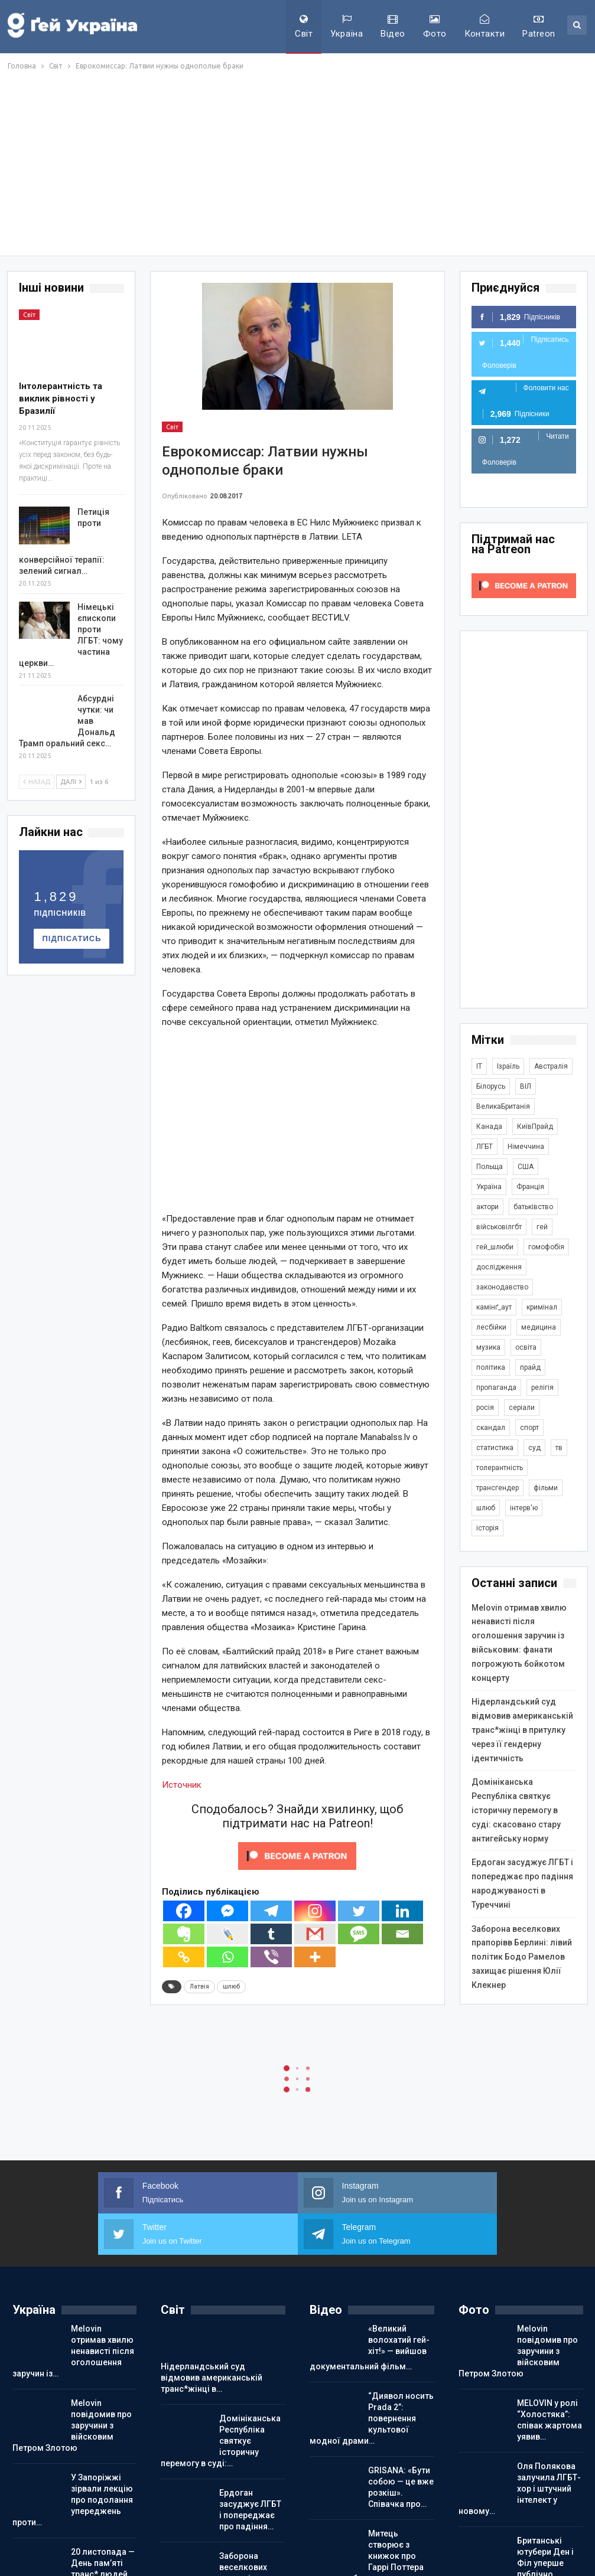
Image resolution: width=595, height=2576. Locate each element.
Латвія (199, 1986)
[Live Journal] (227, 1934)
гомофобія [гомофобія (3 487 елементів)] (546, 1247)
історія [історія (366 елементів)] (487, 1528)
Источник (181, 1785)
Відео (393, 26)
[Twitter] (358, 1911)
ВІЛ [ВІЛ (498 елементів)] (525, 1086)
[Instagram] (315, 1911)
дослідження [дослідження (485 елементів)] (499, 1267)
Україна (346, 26)
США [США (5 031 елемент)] (526, 1167)
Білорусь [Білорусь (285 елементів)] (490, 1086)
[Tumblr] (271, 1934)
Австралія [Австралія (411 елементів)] (551, 1066)
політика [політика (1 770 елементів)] (490, 1367)
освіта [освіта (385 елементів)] (526, 1347)
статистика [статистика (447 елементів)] (494, 1448)
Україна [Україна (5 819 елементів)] (489, 1187)
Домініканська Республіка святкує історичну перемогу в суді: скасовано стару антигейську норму (516, 1810)
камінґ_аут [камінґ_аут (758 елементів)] (494, 1307)
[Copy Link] (183, 1957)
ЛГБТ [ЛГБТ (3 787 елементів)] (484, 1146)
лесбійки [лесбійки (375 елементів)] (491, 1327)
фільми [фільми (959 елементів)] (546, 1488)
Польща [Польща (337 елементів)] (489, 1167)
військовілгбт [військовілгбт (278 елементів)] (499, 1227)
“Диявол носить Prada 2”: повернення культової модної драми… (372, 2377)
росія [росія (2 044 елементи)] (485, 1407)
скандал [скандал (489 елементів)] (490, 1428)
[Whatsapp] (227, 1957)
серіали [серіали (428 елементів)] (522, 1407)
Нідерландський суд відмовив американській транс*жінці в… (211, 2336)
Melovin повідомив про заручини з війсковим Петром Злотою (72, 2384)
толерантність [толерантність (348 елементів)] (499, 1468)
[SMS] (358, 1934)
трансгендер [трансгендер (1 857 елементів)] (497, 1488)
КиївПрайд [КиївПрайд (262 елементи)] (535, 1126)
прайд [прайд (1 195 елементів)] (530, 1367)
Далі (71, 781)
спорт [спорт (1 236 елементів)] (529, 1428)
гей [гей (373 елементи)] (542, 1227)
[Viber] (271, 1957)
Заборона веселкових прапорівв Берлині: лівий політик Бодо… (219, 2537)
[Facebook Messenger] (227, 1911)
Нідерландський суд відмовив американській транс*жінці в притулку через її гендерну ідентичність (522, 1729)
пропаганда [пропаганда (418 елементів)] (496, 1387)
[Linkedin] (402, 1911)
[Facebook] (183, 1911)
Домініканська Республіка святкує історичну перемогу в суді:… (221, 2399)
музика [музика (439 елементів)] (488, 1347)
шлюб (231, 1986)
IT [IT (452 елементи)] (479, 1066)
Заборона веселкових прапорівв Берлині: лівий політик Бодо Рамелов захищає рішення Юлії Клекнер (522, 1957)
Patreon (538, 26)
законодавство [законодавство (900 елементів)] (502, 1287)
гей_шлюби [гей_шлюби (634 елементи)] (494, 1247)
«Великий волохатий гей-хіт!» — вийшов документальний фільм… (370, 2306)
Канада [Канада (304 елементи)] (489, 1126)
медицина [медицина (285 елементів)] (538, 1327)
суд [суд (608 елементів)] (534, 1448)
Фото (435, 26)
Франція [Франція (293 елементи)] (530, 1187)
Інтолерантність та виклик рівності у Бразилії (60, 398)
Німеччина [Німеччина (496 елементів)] (526, 1146)
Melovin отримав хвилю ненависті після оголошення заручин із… (73, 2310)
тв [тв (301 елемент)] (559, 1448)
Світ (303, 26)
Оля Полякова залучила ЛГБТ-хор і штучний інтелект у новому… (520, 2447)
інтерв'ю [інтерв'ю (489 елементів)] (524, 1508)
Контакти (485, 26)
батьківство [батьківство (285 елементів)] (533, 1207)
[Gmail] (315, 1934)
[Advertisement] (297, 161)
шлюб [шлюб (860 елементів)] (485, 1508)
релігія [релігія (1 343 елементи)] (542, 1387)
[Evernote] (183, 1934)
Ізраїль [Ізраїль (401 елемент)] (508, 1066)
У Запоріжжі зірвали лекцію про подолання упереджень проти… (72, 2458)
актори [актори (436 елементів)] (487, 1207)
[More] (315, 1957)
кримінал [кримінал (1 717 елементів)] (541, 1307)
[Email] (402, 1934)
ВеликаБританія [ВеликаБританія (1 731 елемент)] (503, 1106)
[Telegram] (271, 1911)
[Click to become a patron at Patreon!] (297, 1855)
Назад (36, 781)
